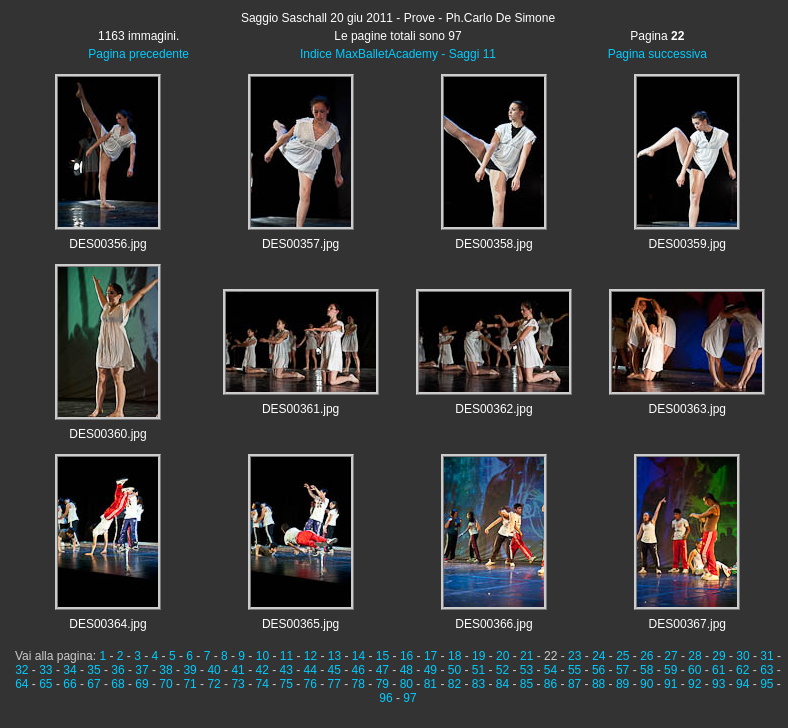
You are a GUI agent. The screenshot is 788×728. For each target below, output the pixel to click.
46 (358, 670)
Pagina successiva (657, 54)
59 (670, 670)
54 (550, 670)
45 (334, 670)
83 (478, 684)
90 (646, 684)
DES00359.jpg (687, 244)
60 (694, 670)
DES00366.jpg (493, 624)
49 (430, 670)
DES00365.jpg (300, 624)
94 (742, 684)
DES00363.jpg (687, 409)
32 (21, 670)
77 (334, 684)
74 (261, 684)
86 (550, 684)
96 (385, 698)
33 (45, 670)
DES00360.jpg (107, 434)
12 (310, 656)
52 (502, 670)
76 (310, 684)
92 (694, 684)
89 (622, 684)
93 (718, 684)
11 (286, 656)
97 (409, 698)
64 (21, 684)
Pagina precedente (138, 54)
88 (598, 684)
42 (261, 670)
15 (382, 656)
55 (574, 670)
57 (622, 670)
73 (237, 684)
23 (574, 656)
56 (598, 670)
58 (646, 670)
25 (622, 656)
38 (165, 670)
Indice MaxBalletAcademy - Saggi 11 (398, 54)
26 (646, 656)
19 (478, 656)
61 (718, 670)
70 (165, 684)
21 (526, 656)
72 (213, 684)
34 (69, 670)
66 (69, 684)
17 (430, 656)
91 (670, 684)
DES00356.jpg (107, 244)
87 (574, 684)
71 (189, 684)
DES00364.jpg (107, 624)
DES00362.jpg (493, 409)
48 (406, 670)
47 (382, 670)
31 (766, 656)
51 (478, 670)
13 (334, 656)
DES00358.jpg (493, 244)
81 (430, 684)
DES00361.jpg (300, 409)
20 (502, 656)
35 (93, 670)
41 (237, 670)
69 (141, 684)
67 (93, 684)
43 (286, 670)
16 (406, 656)
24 (598, 656)
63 (766, 670)
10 (262, 656)
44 (310, 670)
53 (526, 670)
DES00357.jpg (300, 244)
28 (694, 656)
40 (213, 670)
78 (358, 684)
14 (358, 656)
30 (742, 656)
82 (454, 684)
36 (117, 670)
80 (406, 684)
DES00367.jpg (687, 624)
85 (526, 684)
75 (286, 684)
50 (454, 670)
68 (117, 684)
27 (670, 656)
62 (742, 670)
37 (141, 670)
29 (718, 656)
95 (766, 684)
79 (382, 684)
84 (502, 684)
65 (45, 684)
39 (189, 670)
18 (454, 656)
